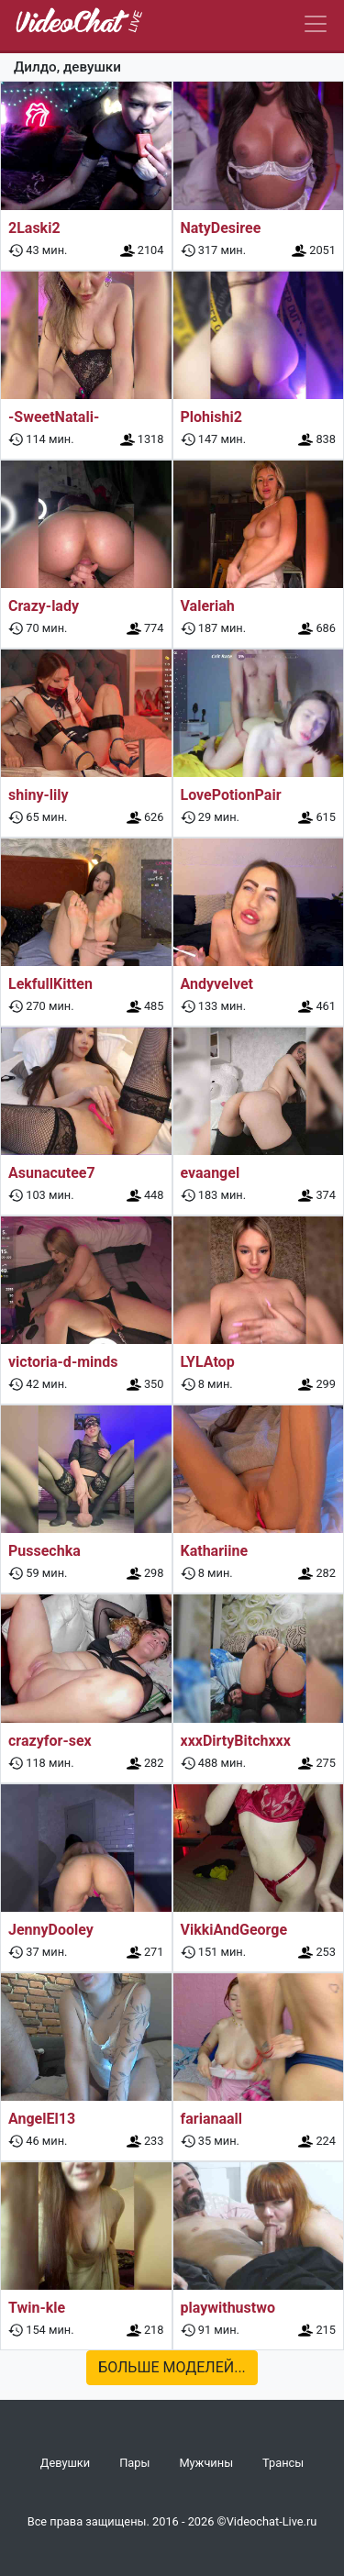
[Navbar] (315, 24)
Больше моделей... (172, 2367)
